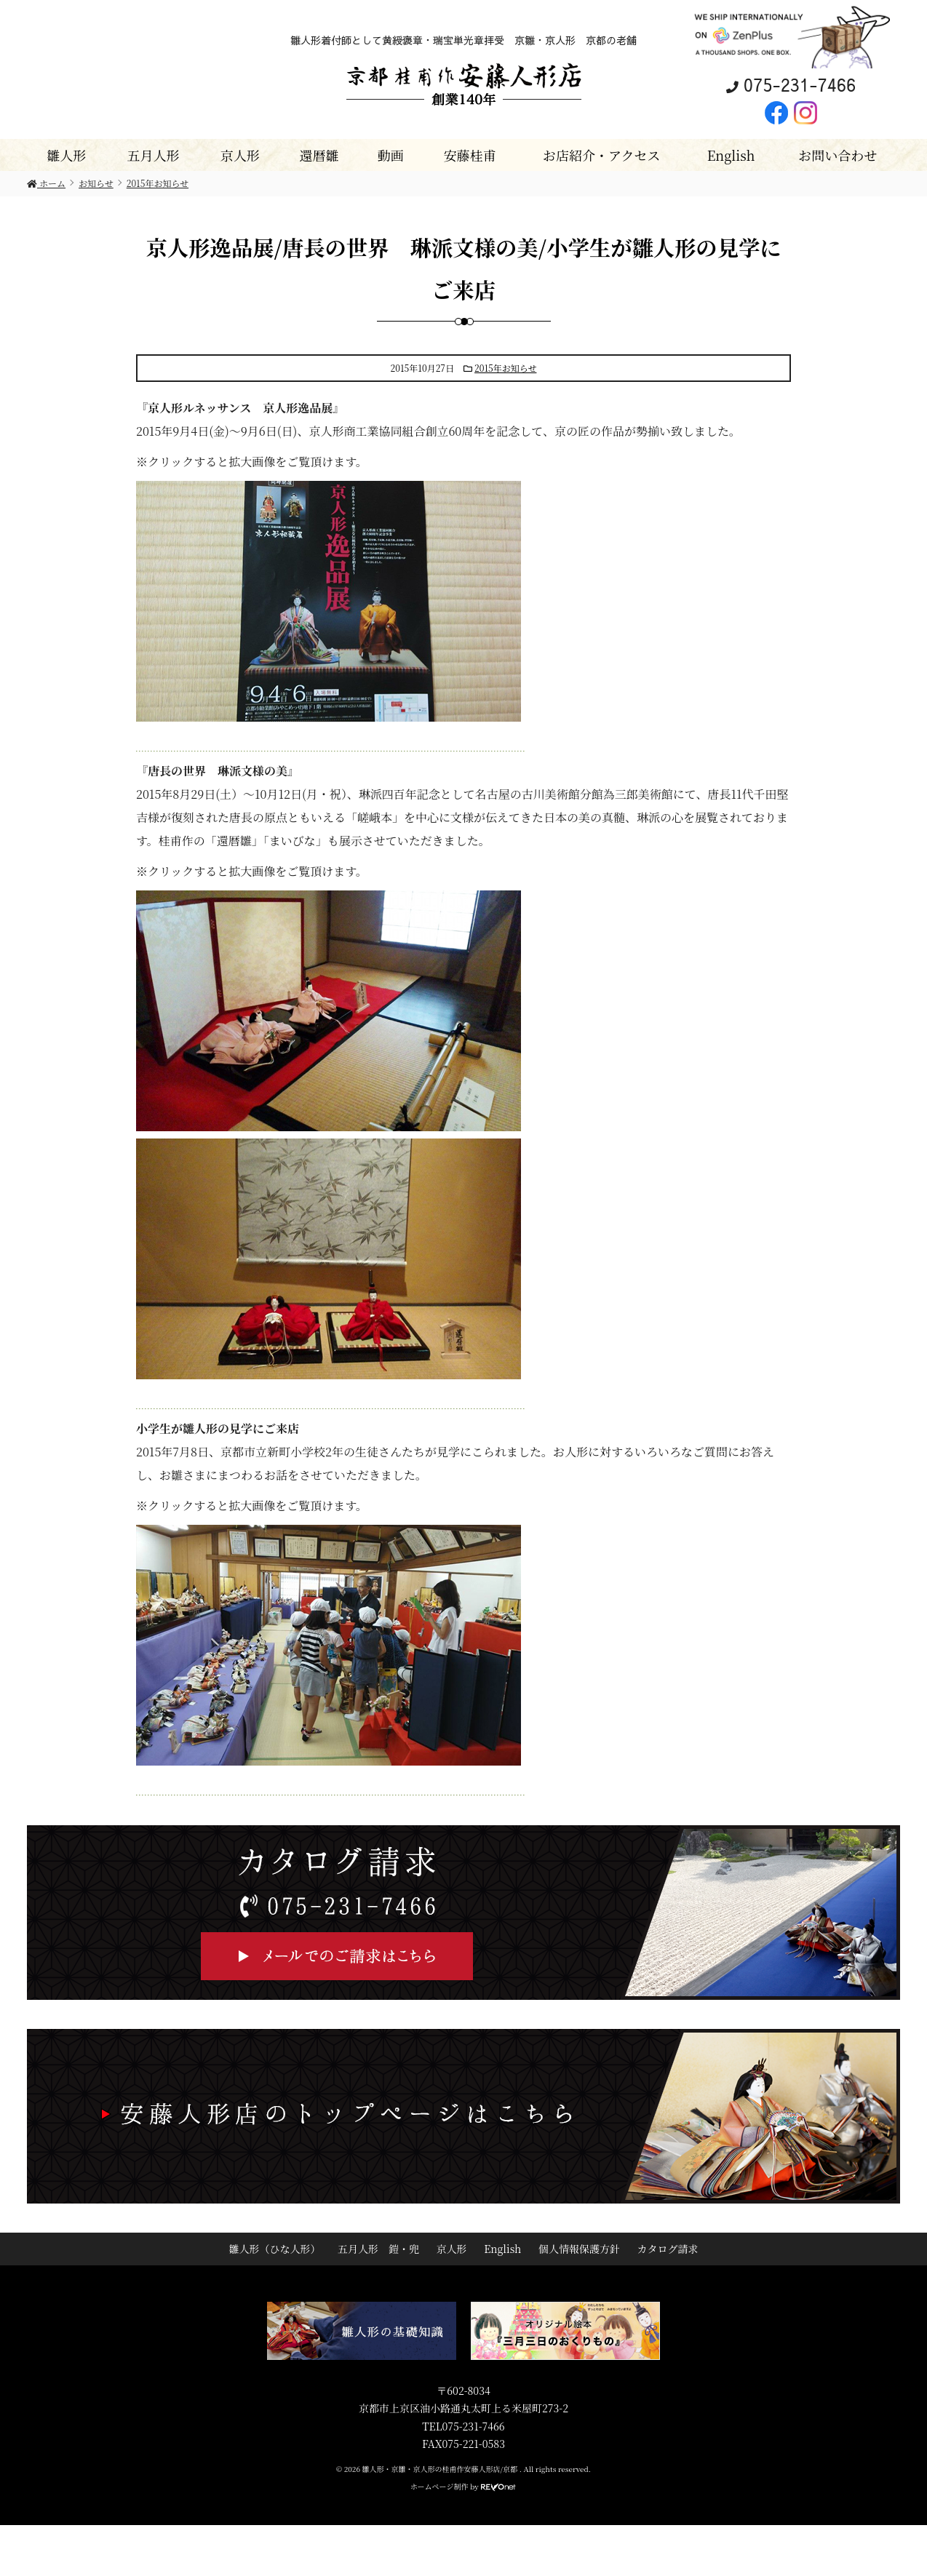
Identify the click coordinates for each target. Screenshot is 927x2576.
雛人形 (66, 154)
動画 (391, 154)
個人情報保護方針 (579, 2248)
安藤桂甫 (469, 154)
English (731, 154)
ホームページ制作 (439, 2486)
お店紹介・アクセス (601, 154)
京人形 (240, 154)
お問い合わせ (837, 154)
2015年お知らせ (505, 368)
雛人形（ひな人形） (274, 2248)
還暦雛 (318, 154)
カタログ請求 (668, 2248)
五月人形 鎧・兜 (378, 2248)
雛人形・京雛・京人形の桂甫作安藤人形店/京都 (441, 2468)
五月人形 (153, 154)
